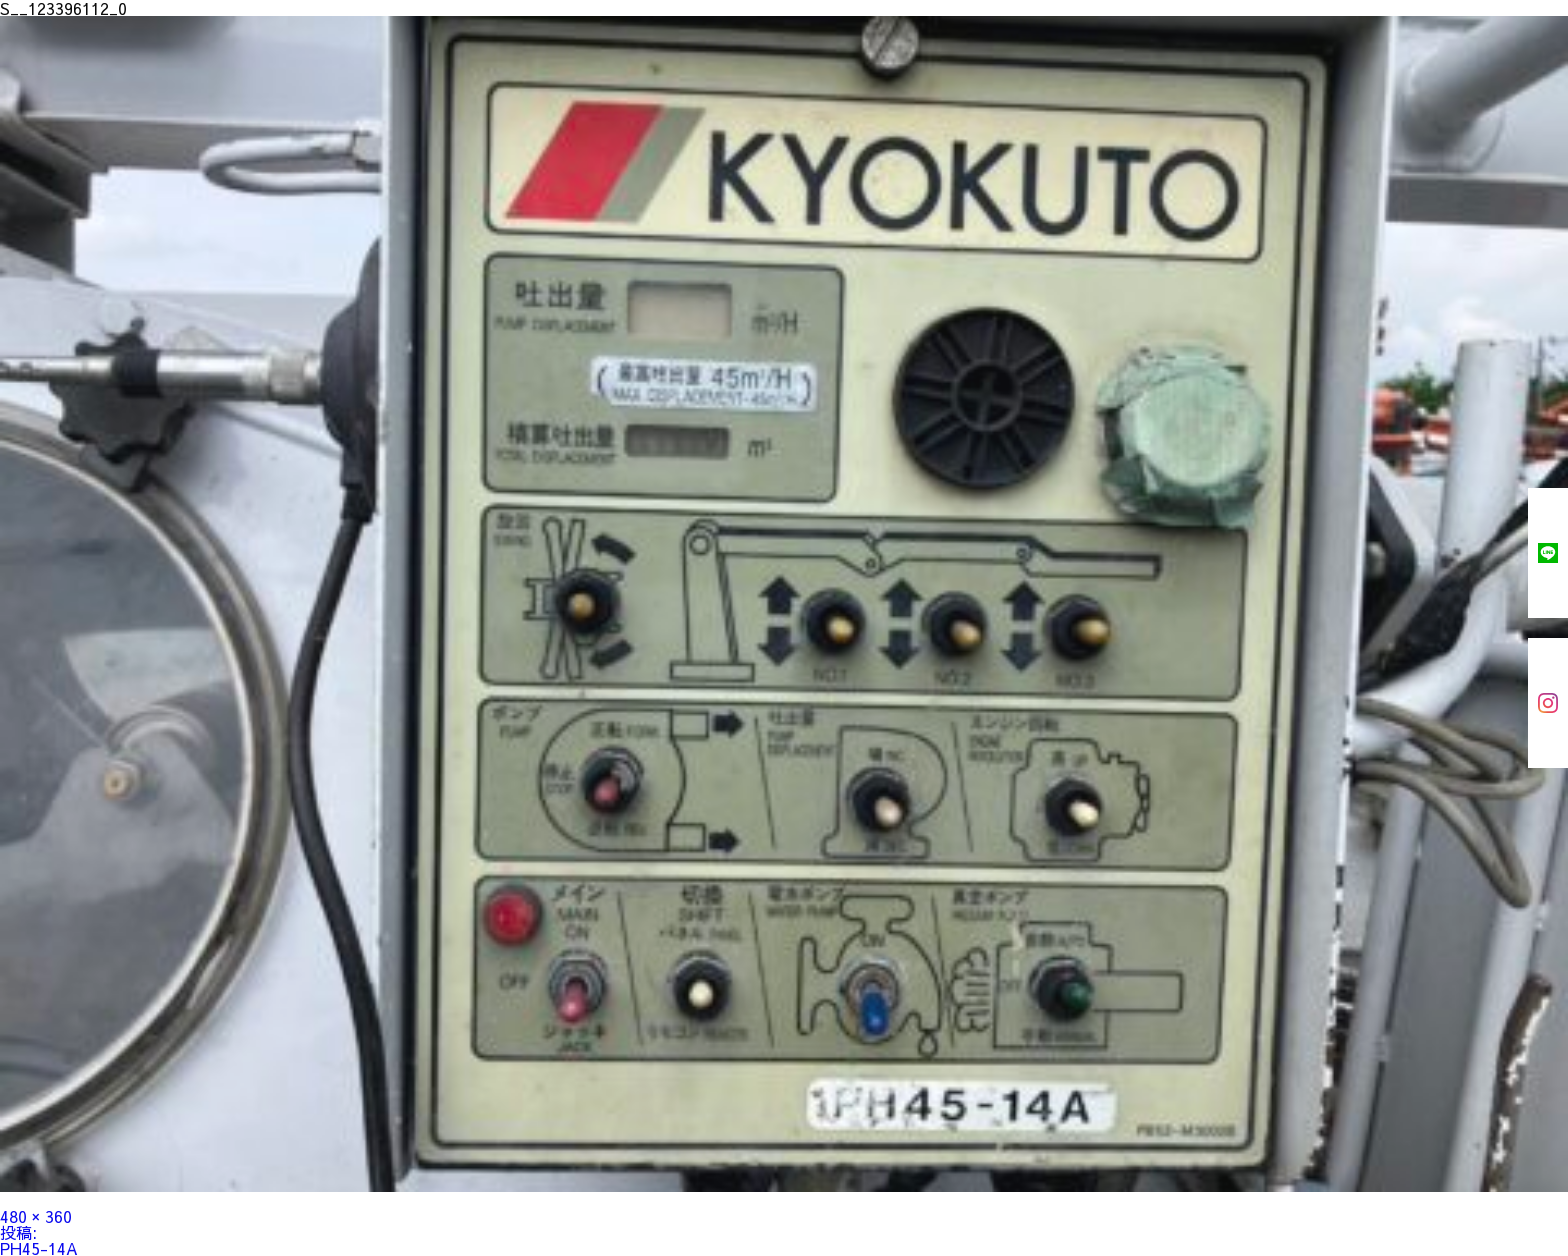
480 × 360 (36, 1216)
